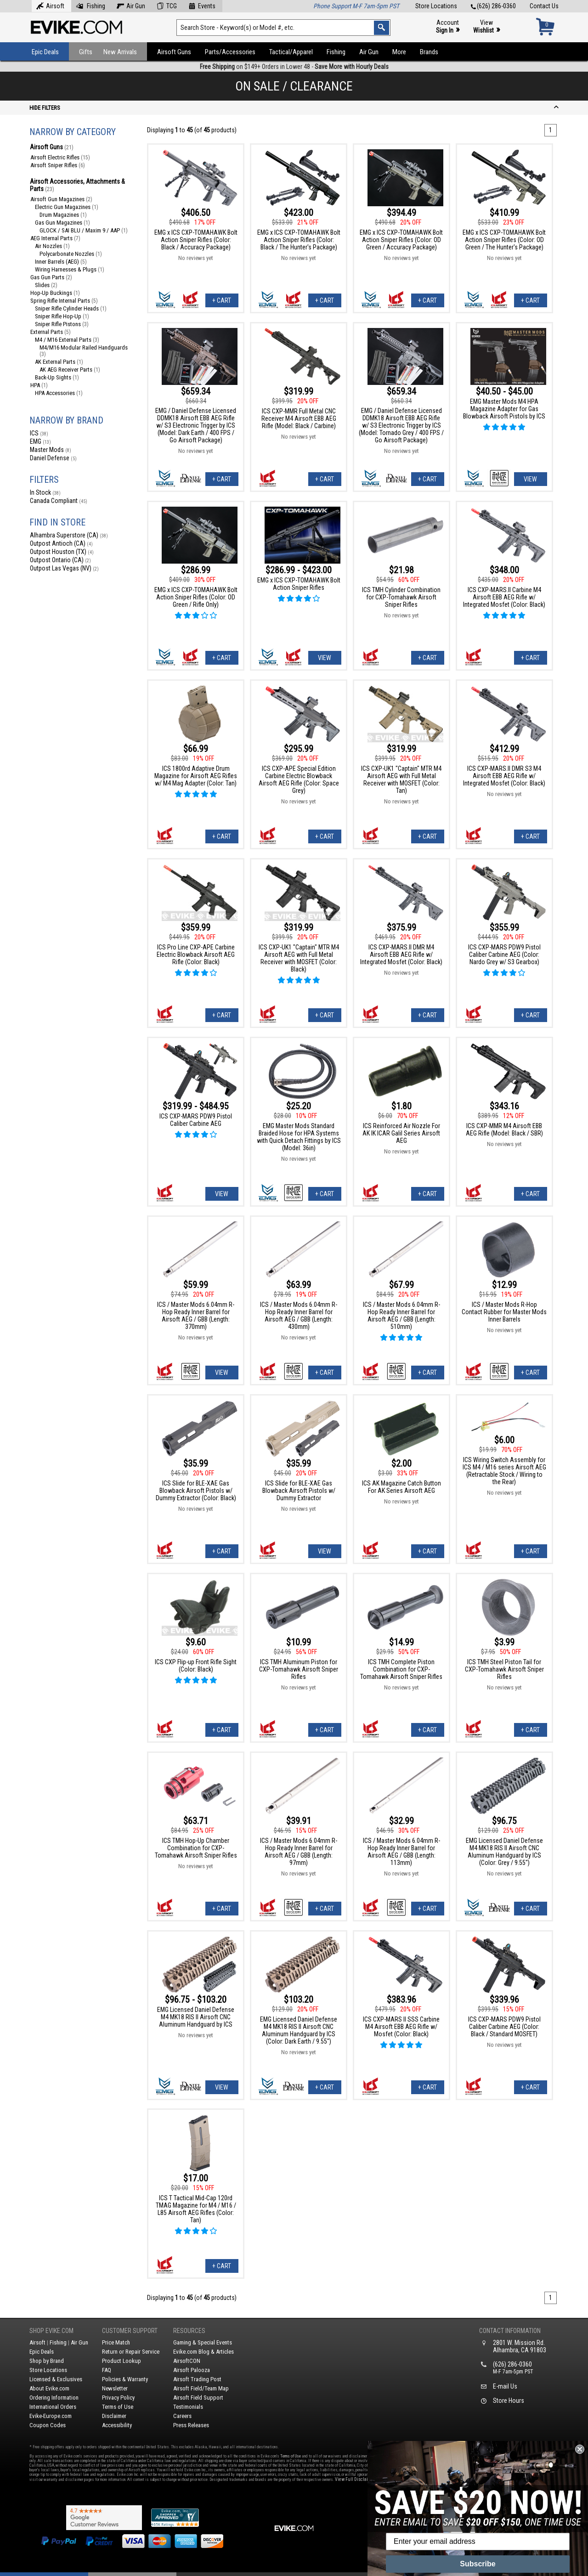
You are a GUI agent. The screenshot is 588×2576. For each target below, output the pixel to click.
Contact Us (544, 6)
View (486, 27)
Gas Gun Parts (51, 277)
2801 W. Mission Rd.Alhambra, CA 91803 (519, 2346)
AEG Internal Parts (55, 238)
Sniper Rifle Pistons (62, 324)
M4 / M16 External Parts (67, 339)
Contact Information (510, 2330)
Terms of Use (117, 2406)
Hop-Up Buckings (55, 292)
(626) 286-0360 (493, 6)
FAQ (106, 2370)
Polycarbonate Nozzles (71, 253)
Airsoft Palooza (191, 2370)
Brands (429, 52)
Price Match (116, 2342)
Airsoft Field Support (198, 2397)
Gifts (85, 52)
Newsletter (115, 2388)
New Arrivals (120, 52)
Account (447, 27)
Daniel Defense (53, 458)
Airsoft (50, 5)
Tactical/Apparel (291, 52)
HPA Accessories (59, 393)
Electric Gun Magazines (66, 206)
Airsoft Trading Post (197, 2379)
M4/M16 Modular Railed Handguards (84, 350)
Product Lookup (121, 2360)
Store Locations (436, 6)
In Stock (45, 492)
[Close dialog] (579, 2449)
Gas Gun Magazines (62, 222)
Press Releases (191, 2425)
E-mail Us (505, 2386)
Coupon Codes (47, 2425)
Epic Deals (45, 52)
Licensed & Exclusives (55, 2379)
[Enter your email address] (478, 2541)
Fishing (90, 5)
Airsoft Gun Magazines (61, 199)
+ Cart (221, 300)
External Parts (50, 331)
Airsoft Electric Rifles (60, 157)
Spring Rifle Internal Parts (64, 300)
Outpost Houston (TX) (62, 551)
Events (201, 5)
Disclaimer (114, 2415)
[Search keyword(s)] (283, 27)
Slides (46, 285)
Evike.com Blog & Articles (203, 2351)
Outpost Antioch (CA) (61, 543)
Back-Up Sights (57, 377)
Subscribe (477, 2564)
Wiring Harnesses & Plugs (69, 269)
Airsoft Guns (174, 52)
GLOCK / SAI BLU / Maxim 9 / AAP (84, 230)
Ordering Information (54, 2397)
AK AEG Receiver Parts (70, 369)
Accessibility (117, 2425)
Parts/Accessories (230, 52)
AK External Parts (59, 361)
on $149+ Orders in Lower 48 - (294, 66)
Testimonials (188, 2406)
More (399, 52)
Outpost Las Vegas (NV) (64, 568)
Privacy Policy (118, 2397)
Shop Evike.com (51, 2330)
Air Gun (131, 5)
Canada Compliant (58, 500)
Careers (182, 2415)
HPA (39, 385)
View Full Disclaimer (355, 2479)
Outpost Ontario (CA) (60, 560)
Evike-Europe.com (50, 2415)
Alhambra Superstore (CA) (69, 535)
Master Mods (50, 449)
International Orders (52, 2406)
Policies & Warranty (125, 2379)
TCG (167, 5)
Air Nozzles (52, 246)
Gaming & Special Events (202, 2342)
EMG (40, 441)
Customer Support (130, 2330)
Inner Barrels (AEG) (61, 261)
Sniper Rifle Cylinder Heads (71, 308)
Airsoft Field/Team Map (201, 2388)
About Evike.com (49, 2388)
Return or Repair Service (130, 2351)
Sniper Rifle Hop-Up (62, 316)
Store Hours (508, 2400)
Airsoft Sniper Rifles (57, 165)
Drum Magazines (63, 214)
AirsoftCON (186, 2360)
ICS (39, 433)
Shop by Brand (46, 2360)
